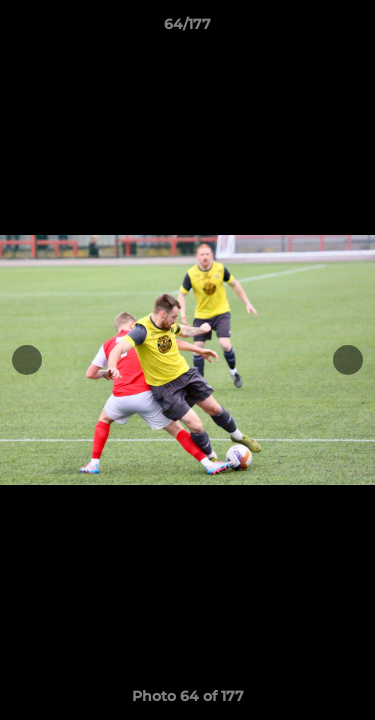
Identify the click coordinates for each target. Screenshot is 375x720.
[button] (351, 29)
